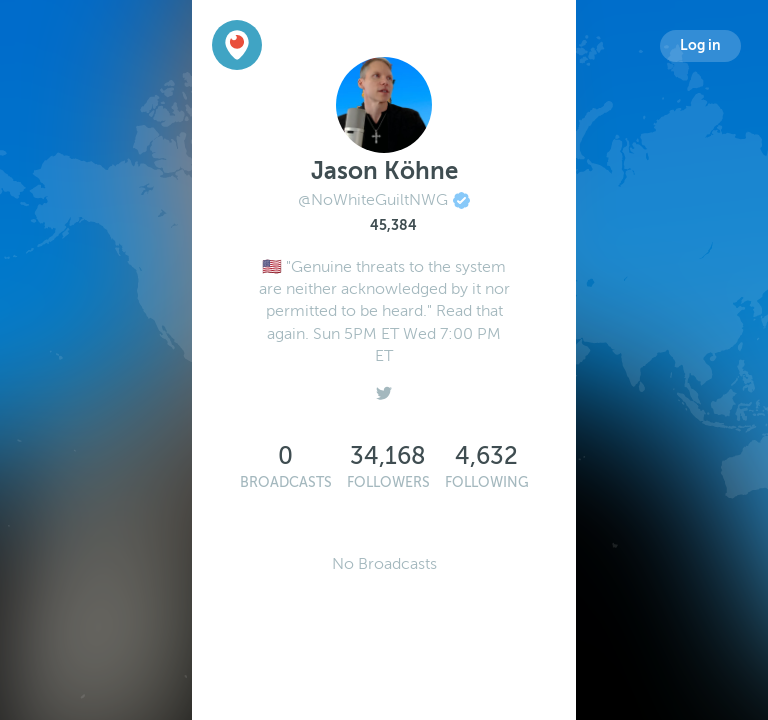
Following (487, 482)
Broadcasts (286, 482)
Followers (388, 482)
